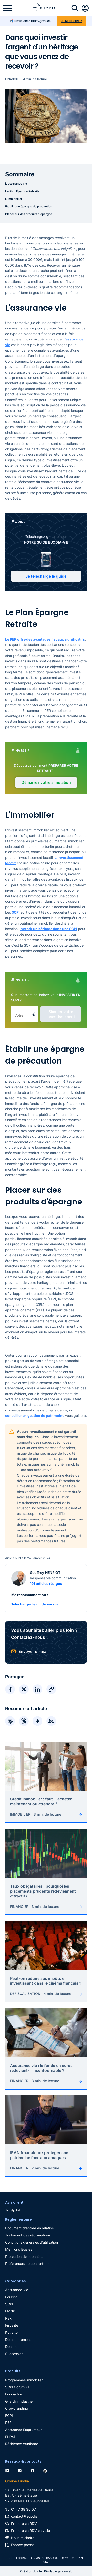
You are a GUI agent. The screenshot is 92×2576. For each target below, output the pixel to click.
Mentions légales (18, 2249)
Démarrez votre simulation (46, 782)
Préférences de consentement (29, 2263)
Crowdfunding (16, 2408)
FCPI (9, 2415)
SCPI (9, 2304)
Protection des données (24, 2256)
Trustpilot (12, 2210)
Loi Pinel (11, 2297)
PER (8, 2318)
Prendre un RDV (24, 2523)
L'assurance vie (16, 183)
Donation (12, 2347)
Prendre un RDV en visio (30, 2530)
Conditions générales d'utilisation (31, 2242)
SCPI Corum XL (17, 2387)
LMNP (10, 2311)
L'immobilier (13, 199)
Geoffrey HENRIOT (45, 1572)
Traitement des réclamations (28, 2235)
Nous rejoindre (22, 2538)
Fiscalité (11, 2325)
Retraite (11, 2332)
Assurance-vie (16, 2290)
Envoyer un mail (33, 1651)
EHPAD (10, 2437)
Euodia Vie (13, 2394)
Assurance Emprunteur (23, 2430)
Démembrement (18, 2339)
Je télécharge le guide (46, 576)
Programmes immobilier (24, 2380)
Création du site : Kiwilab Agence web (46, 2571)
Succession (14, 2354)
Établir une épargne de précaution (28, 206)
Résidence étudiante (21, 2444)
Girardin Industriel (19, 2401)
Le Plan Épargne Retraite (22, 191)
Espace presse (23, 2545)
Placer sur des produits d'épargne (28, 214)
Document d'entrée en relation (29, 2228)
